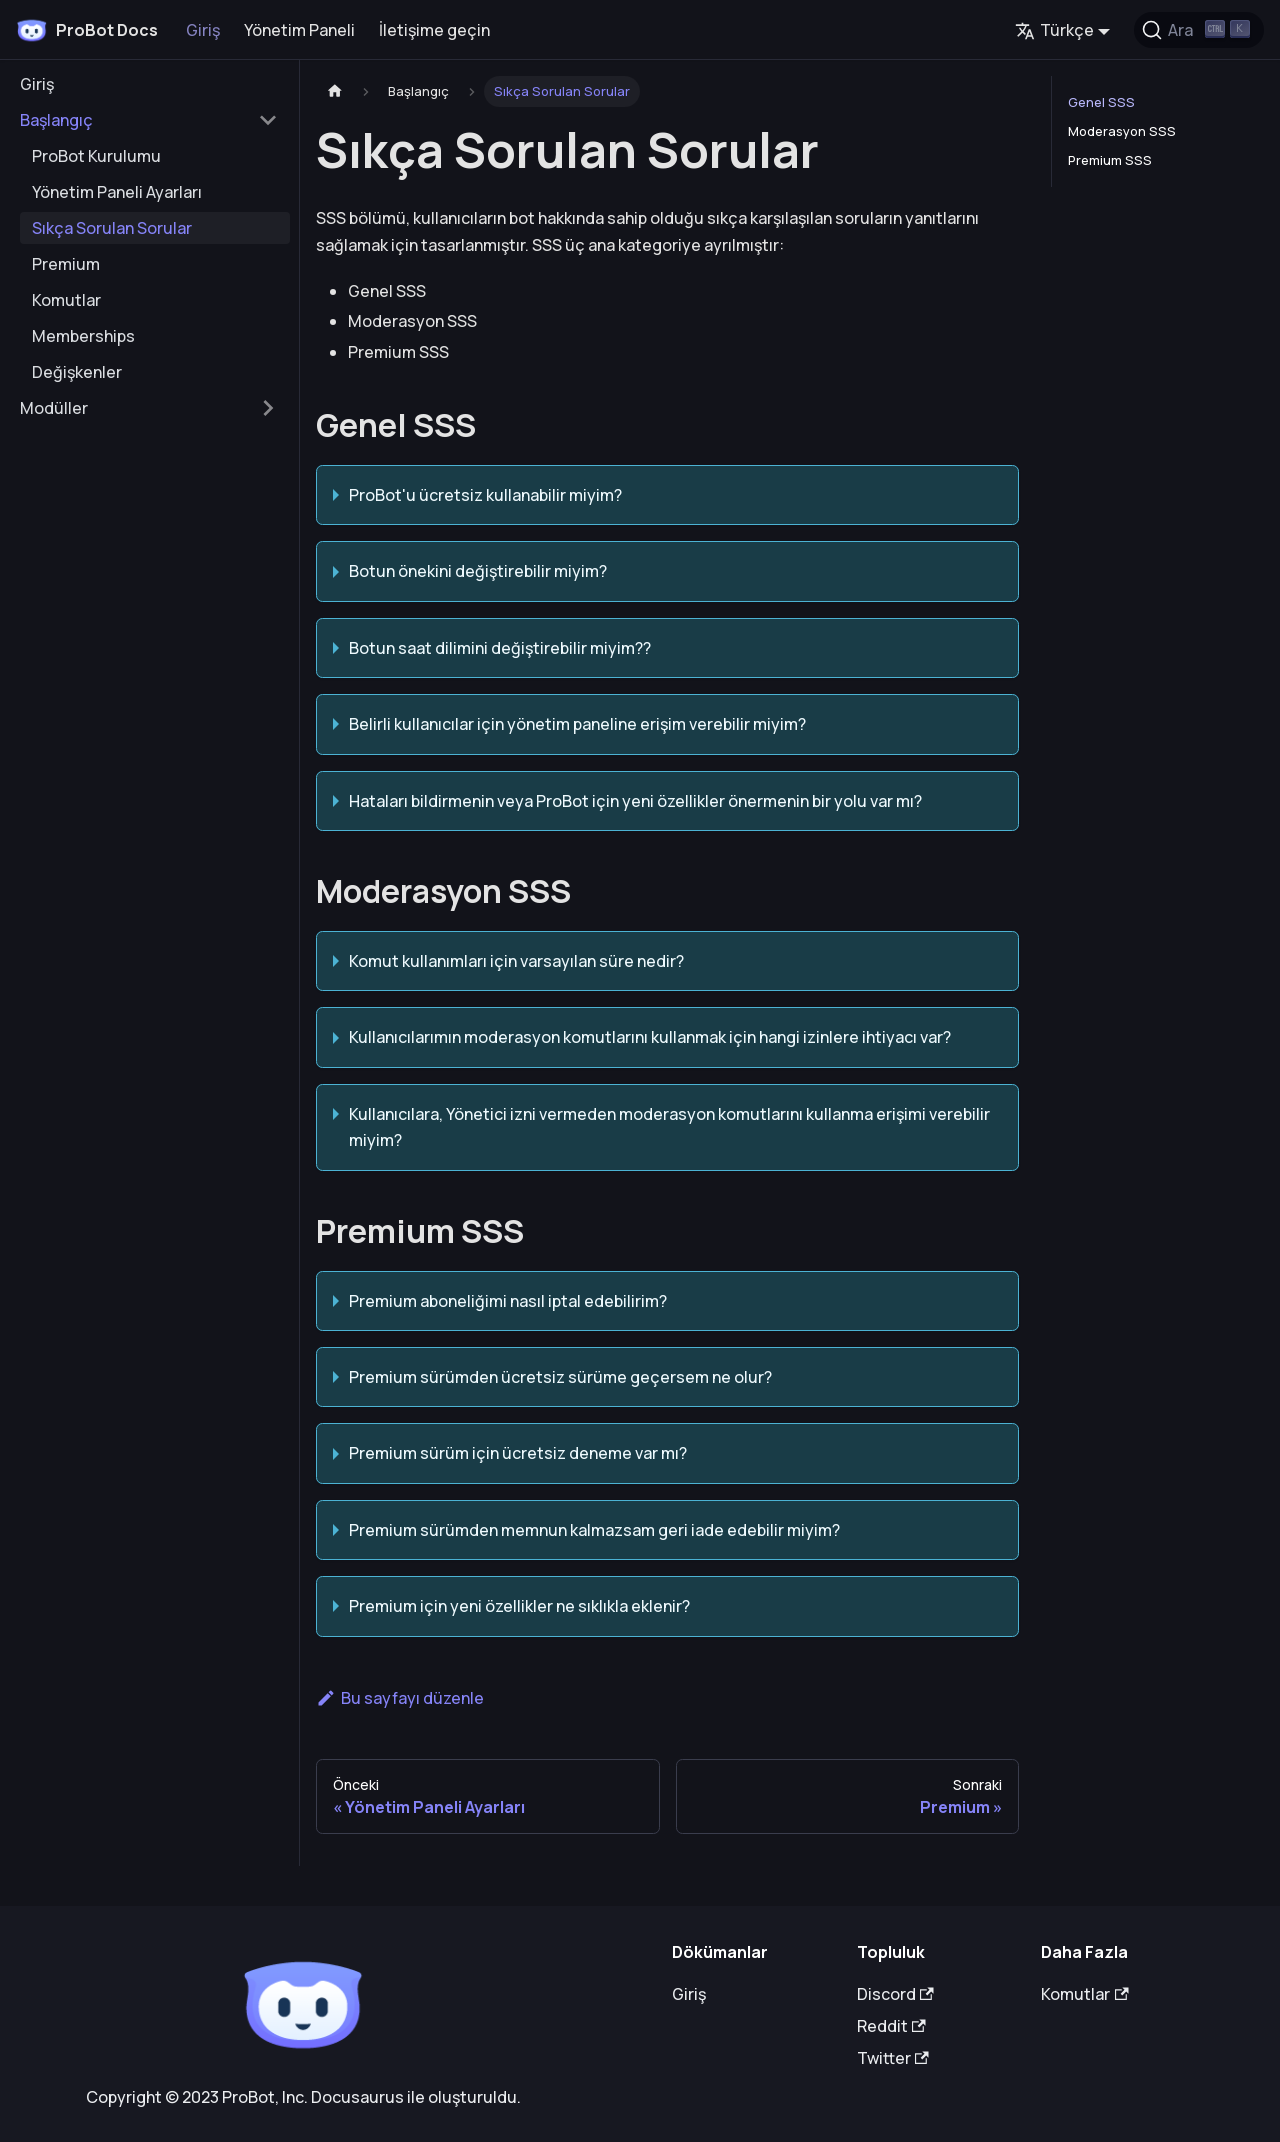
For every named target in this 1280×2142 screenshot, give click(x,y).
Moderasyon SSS (1122, 131)
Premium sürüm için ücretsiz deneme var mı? (518, 1453)
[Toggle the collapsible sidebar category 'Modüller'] (268, 408)
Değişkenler (77, 372)
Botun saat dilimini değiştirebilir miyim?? (500, 648)
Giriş (203, 30)
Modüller (54, 408)
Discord (895, 1994)
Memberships (83, 336)
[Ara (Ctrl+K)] (1199, 30)
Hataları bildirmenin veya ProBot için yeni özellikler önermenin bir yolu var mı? (635, 801)
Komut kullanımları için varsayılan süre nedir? (516, 961)
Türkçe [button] (1054, 30)
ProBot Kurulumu (96, 156)
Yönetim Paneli (299, 30)
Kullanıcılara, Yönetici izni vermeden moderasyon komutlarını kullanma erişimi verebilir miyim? (669, 1127)
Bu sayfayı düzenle (400, 1698)
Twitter (893, 2058)
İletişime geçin (434, 30)
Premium (66, 264)
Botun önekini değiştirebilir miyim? (478, 571)
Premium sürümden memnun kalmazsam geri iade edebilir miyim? (594, 1530)
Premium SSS (1110, 160)
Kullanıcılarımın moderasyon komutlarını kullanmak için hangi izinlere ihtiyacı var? (650, 1037)
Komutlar (66, 300)
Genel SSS (1101, 102)
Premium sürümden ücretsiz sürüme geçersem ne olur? (560, 1377)
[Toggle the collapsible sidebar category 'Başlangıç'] (268, 120)
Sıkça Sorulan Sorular (112, 228)
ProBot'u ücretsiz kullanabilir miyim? (485, 495)
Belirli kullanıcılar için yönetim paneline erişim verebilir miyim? (577, 724)
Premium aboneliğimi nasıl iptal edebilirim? (508, 1301)
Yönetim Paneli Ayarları (117, 192)
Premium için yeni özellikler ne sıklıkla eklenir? (519, 1606)
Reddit (891, 2026)
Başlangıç (56, 120)
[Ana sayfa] (335, 91)
